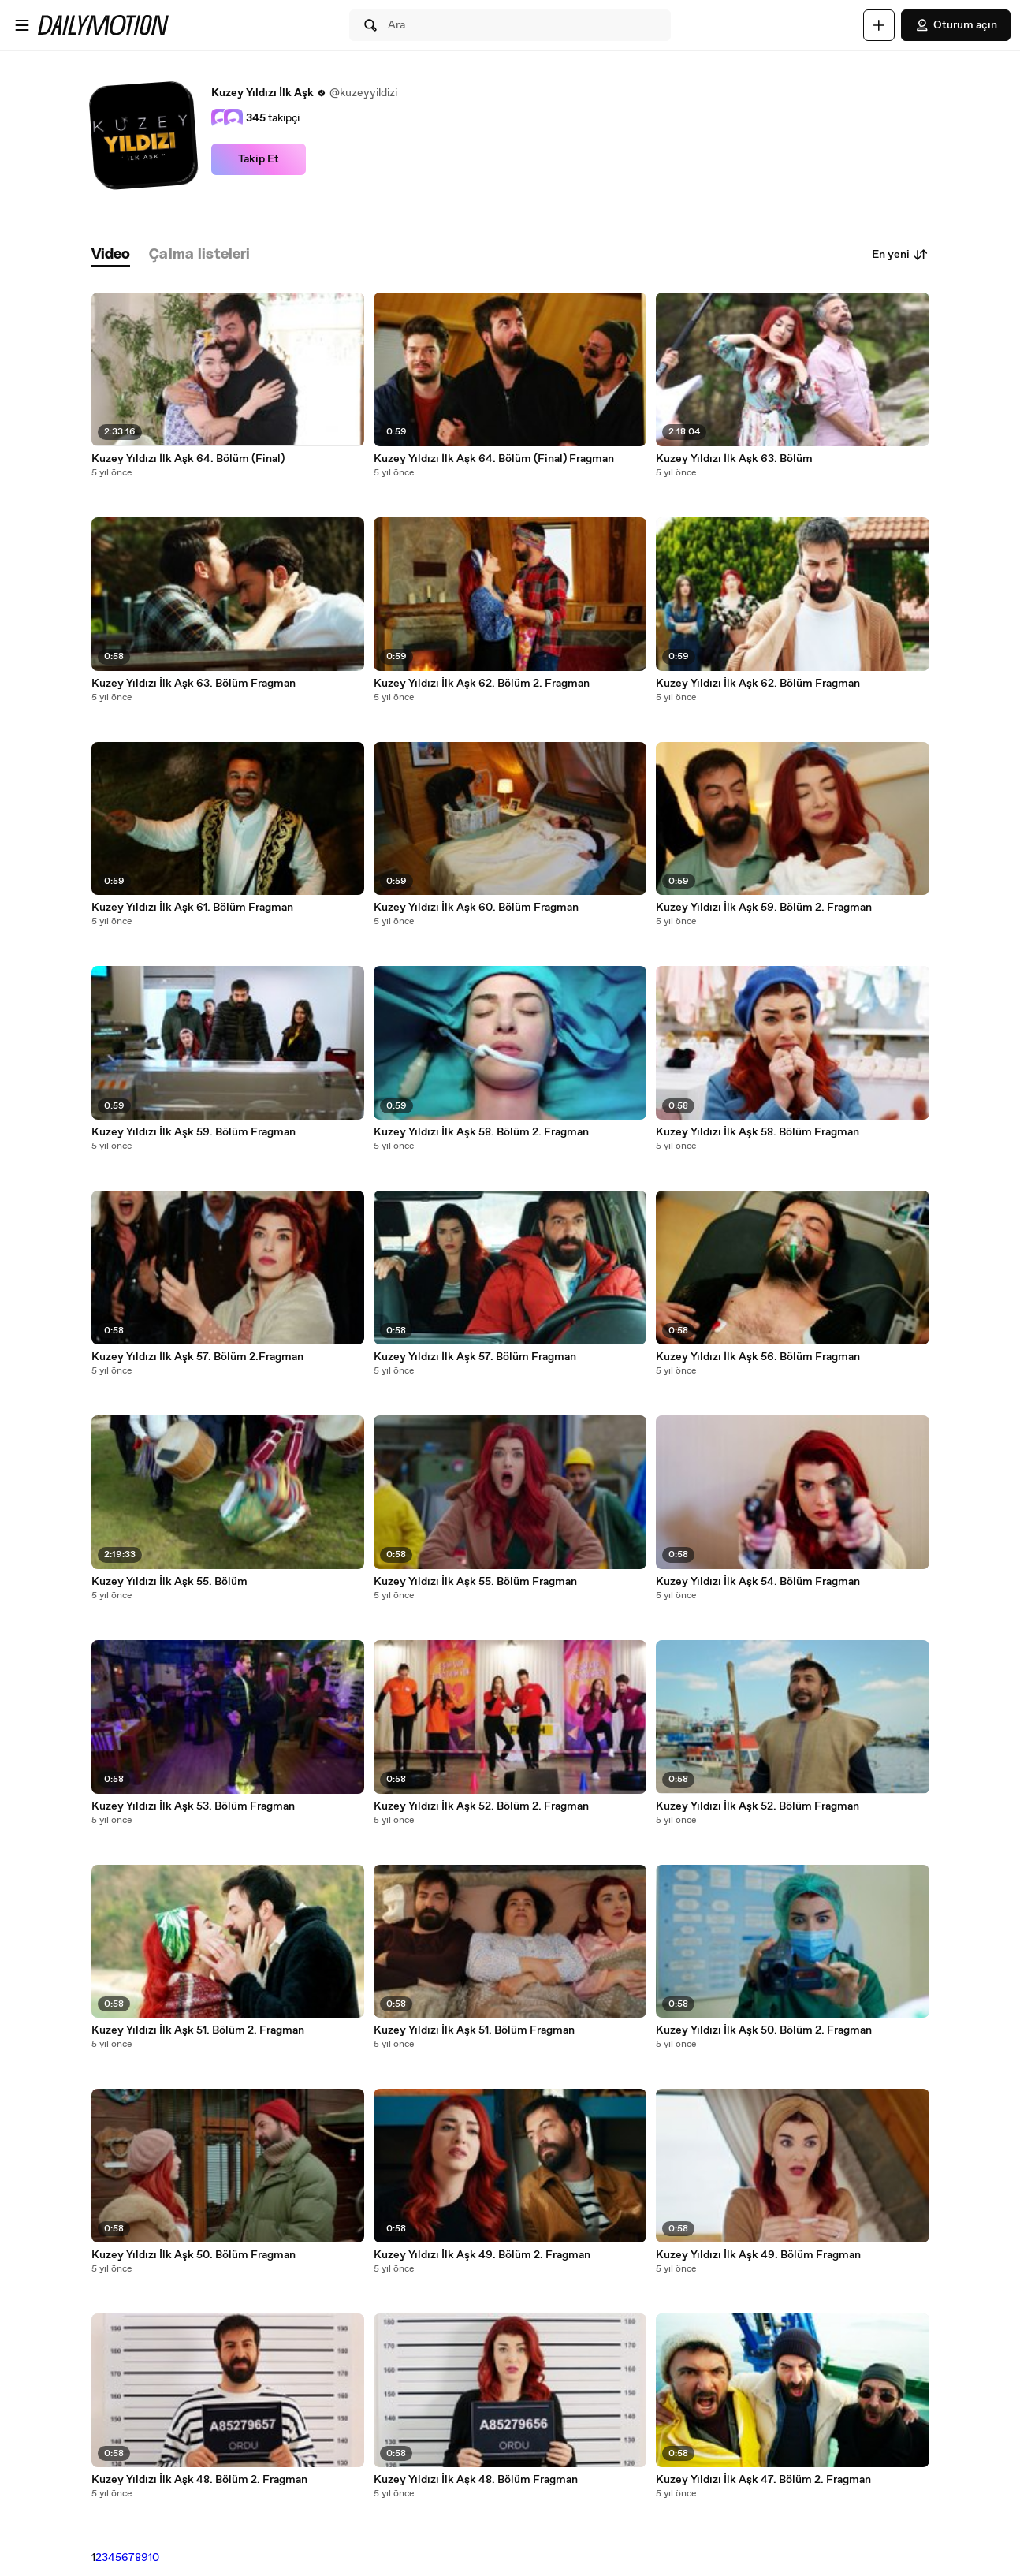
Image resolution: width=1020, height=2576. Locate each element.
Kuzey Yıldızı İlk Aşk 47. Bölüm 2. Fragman (763, 2479)
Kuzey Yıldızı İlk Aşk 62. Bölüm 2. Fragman (482, 683)
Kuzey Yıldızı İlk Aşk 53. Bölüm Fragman (193, 1806)
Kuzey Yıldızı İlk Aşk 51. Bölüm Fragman (474, 2030)
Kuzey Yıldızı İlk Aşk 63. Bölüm (734, 459)
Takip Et (258, 159)
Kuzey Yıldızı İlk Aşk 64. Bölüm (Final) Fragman (494, 459)
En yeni (900, 255)
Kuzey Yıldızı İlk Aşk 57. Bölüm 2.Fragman (197, 1357)
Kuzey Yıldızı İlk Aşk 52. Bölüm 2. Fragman (481, 1806)
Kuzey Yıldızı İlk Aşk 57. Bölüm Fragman (475, 1357)
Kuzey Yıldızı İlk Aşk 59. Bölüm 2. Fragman (764, 907)
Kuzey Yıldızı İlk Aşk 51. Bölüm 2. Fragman (197, 2030)
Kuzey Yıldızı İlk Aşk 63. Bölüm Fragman (193, 683)
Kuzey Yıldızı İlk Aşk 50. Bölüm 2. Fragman (764, 2030)
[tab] (111, 255)
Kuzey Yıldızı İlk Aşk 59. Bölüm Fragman (193, 1132)
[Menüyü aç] (22, 25)
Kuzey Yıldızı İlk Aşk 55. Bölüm (169, 1581)
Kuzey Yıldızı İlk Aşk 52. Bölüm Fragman (757, 1806)
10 (153, 2558)
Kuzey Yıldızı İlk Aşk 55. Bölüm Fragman (475, 1581)
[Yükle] (879, 25)
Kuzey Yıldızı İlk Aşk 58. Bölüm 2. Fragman (481, 1132)
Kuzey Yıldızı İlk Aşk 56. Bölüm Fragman (758, 1357)
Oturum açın (955, 25)
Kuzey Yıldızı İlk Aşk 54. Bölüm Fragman (758, 1581)
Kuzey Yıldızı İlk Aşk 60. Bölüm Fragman (476, 907)
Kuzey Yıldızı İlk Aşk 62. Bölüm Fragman (758, 683)
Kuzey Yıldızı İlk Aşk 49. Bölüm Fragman (758, 2255)
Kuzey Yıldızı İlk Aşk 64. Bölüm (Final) (188, 459)
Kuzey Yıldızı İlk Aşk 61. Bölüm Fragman (192, 907)
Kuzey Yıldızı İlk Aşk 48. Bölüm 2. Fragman (199, 2479)
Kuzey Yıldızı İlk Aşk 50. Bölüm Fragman (193, 2255)
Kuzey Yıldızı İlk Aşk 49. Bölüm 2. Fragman (482, 2255)
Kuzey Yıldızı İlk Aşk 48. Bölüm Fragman (476, 2479)
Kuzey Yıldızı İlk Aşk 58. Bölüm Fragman (757, 1132)
